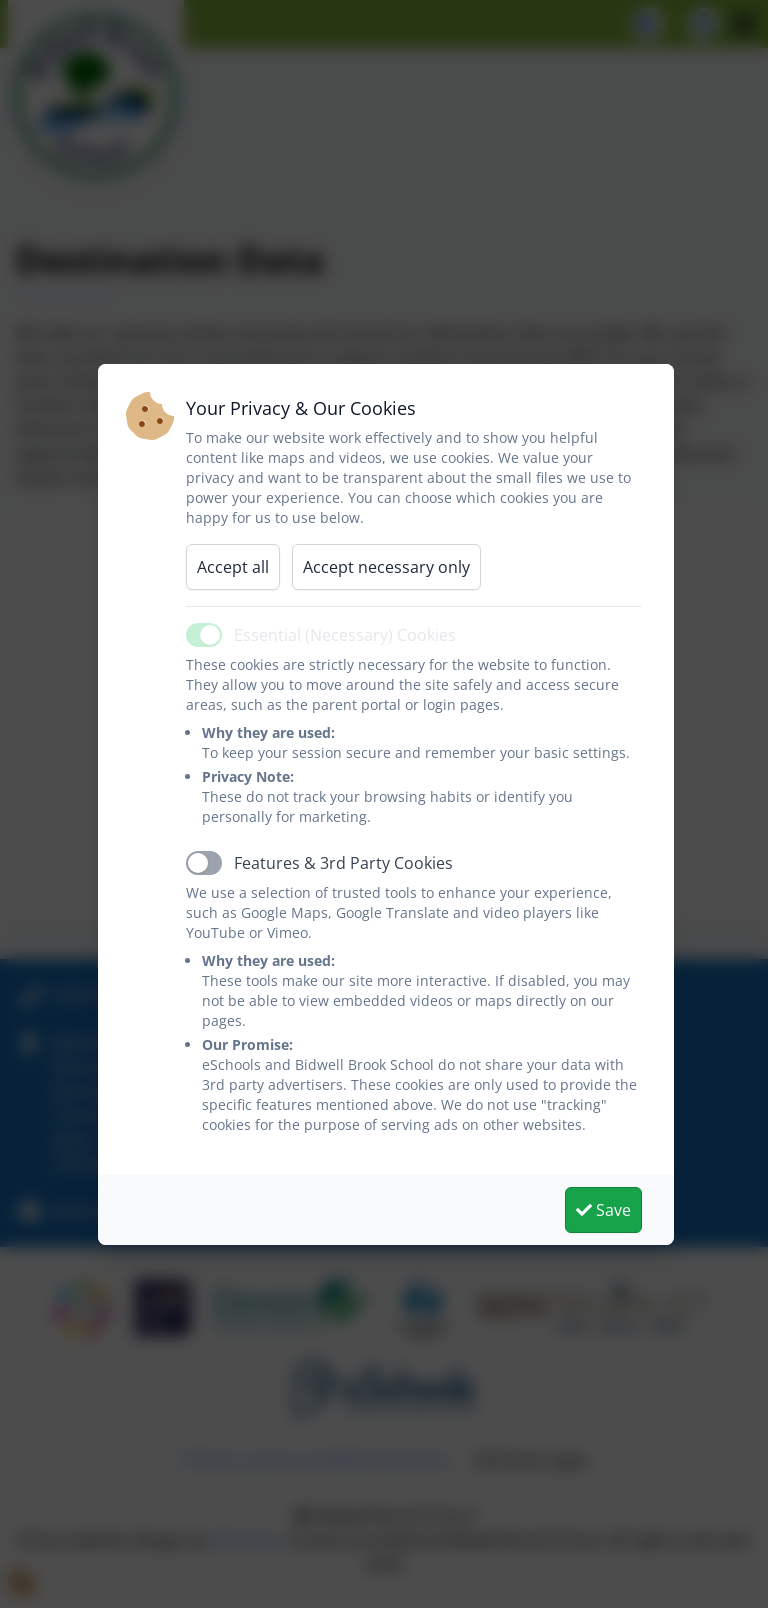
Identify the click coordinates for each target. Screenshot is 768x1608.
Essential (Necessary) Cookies (345, 635)
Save (603, 1210)
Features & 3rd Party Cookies (343, 863)
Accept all (233, 567)
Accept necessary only (386, 567)
